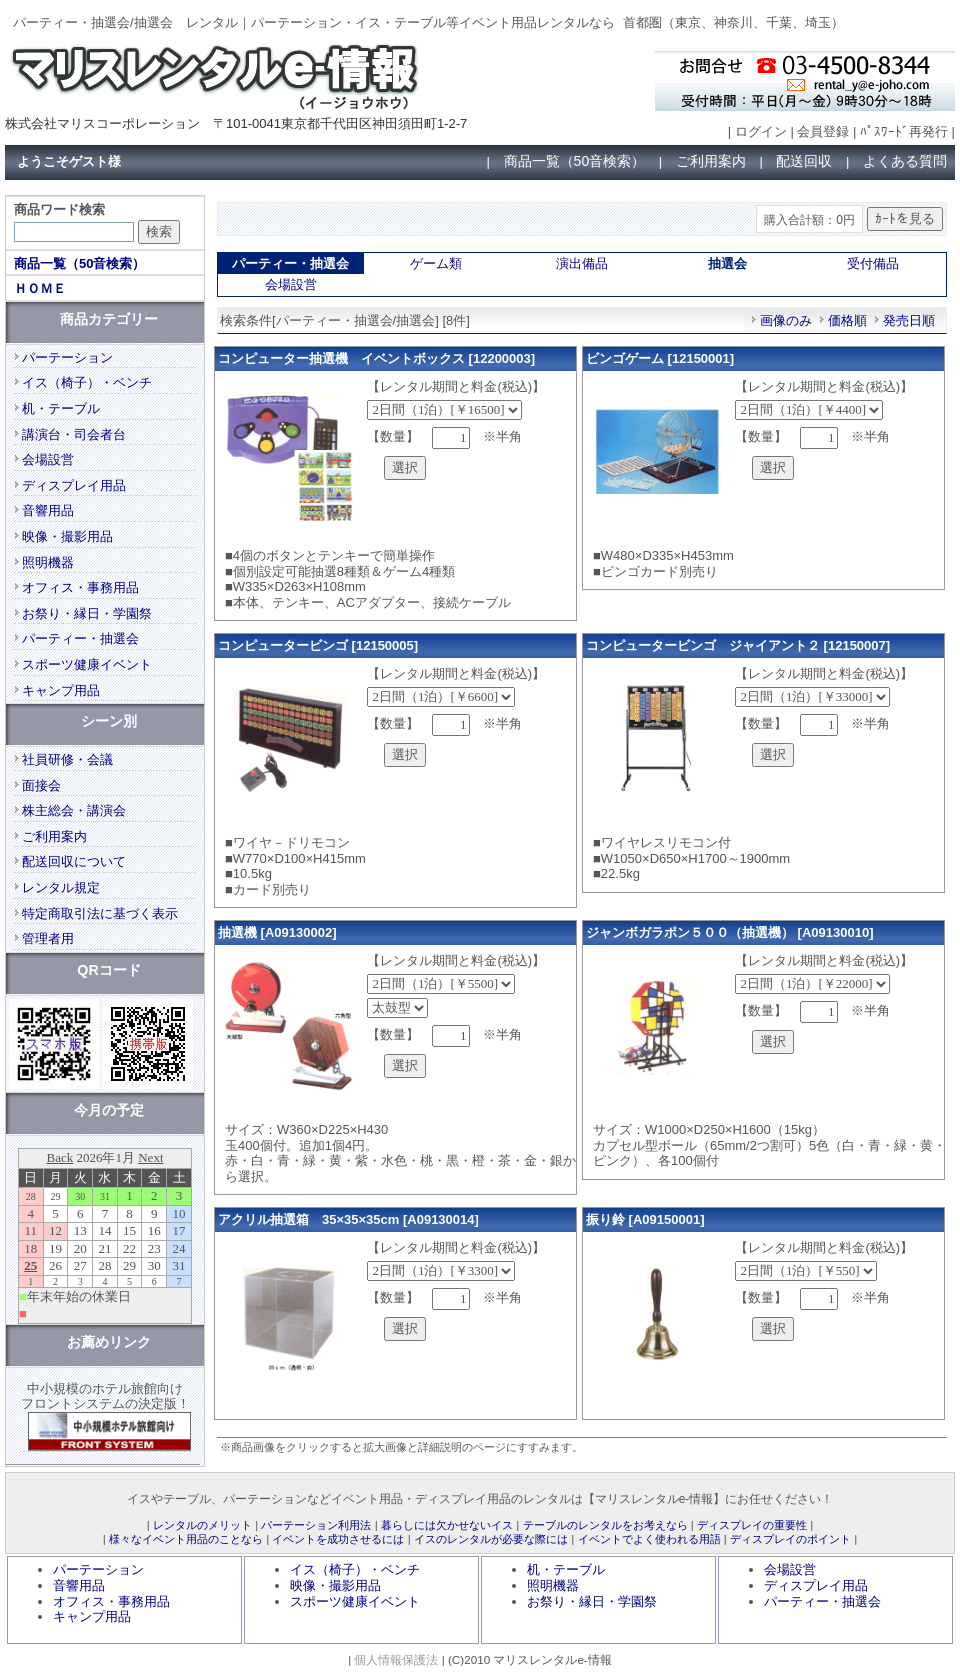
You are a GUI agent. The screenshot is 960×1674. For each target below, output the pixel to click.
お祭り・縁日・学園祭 (87, 613)
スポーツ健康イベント (87, 664)
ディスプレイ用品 (74, 485)
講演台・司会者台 (74, 434)
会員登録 (823, 131)
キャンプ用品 (61, 690)
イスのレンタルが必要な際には (491, 1539)
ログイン (761, 131)
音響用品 (48, 510)
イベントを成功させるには (338, 1539)
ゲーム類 (436, 263)
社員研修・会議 (67, 759)
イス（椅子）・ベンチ (87, 382)
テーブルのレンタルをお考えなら (605, 1525)
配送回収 (804, 161)
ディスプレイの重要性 (752, 1525)
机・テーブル (61, 408)
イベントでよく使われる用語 (649, 1539)
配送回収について (74, 861)
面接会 (41, 785)
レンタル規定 (61, 887)
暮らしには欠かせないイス (447, 1525)
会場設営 (291, 284)
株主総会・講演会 (74, 810)
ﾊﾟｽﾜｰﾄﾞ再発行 (904, 131)
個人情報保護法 (396, 1659)
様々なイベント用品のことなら (186, 1539)
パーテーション (67, 357)
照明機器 (48, 562)
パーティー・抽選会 (80, 638)
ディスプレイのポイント (790, 1539)
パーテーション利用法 (316, 1525)
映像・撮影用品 (67, 536)
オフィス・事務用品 (80, 587)
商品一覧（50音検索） (575, 161)
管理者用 (48, 938)
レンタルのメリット (202, 1525)
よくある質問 (905, 161)
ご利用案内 (711, 161)
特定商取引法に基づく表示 (100, 913)
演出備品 (582, 263)
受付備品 (873, 263)
